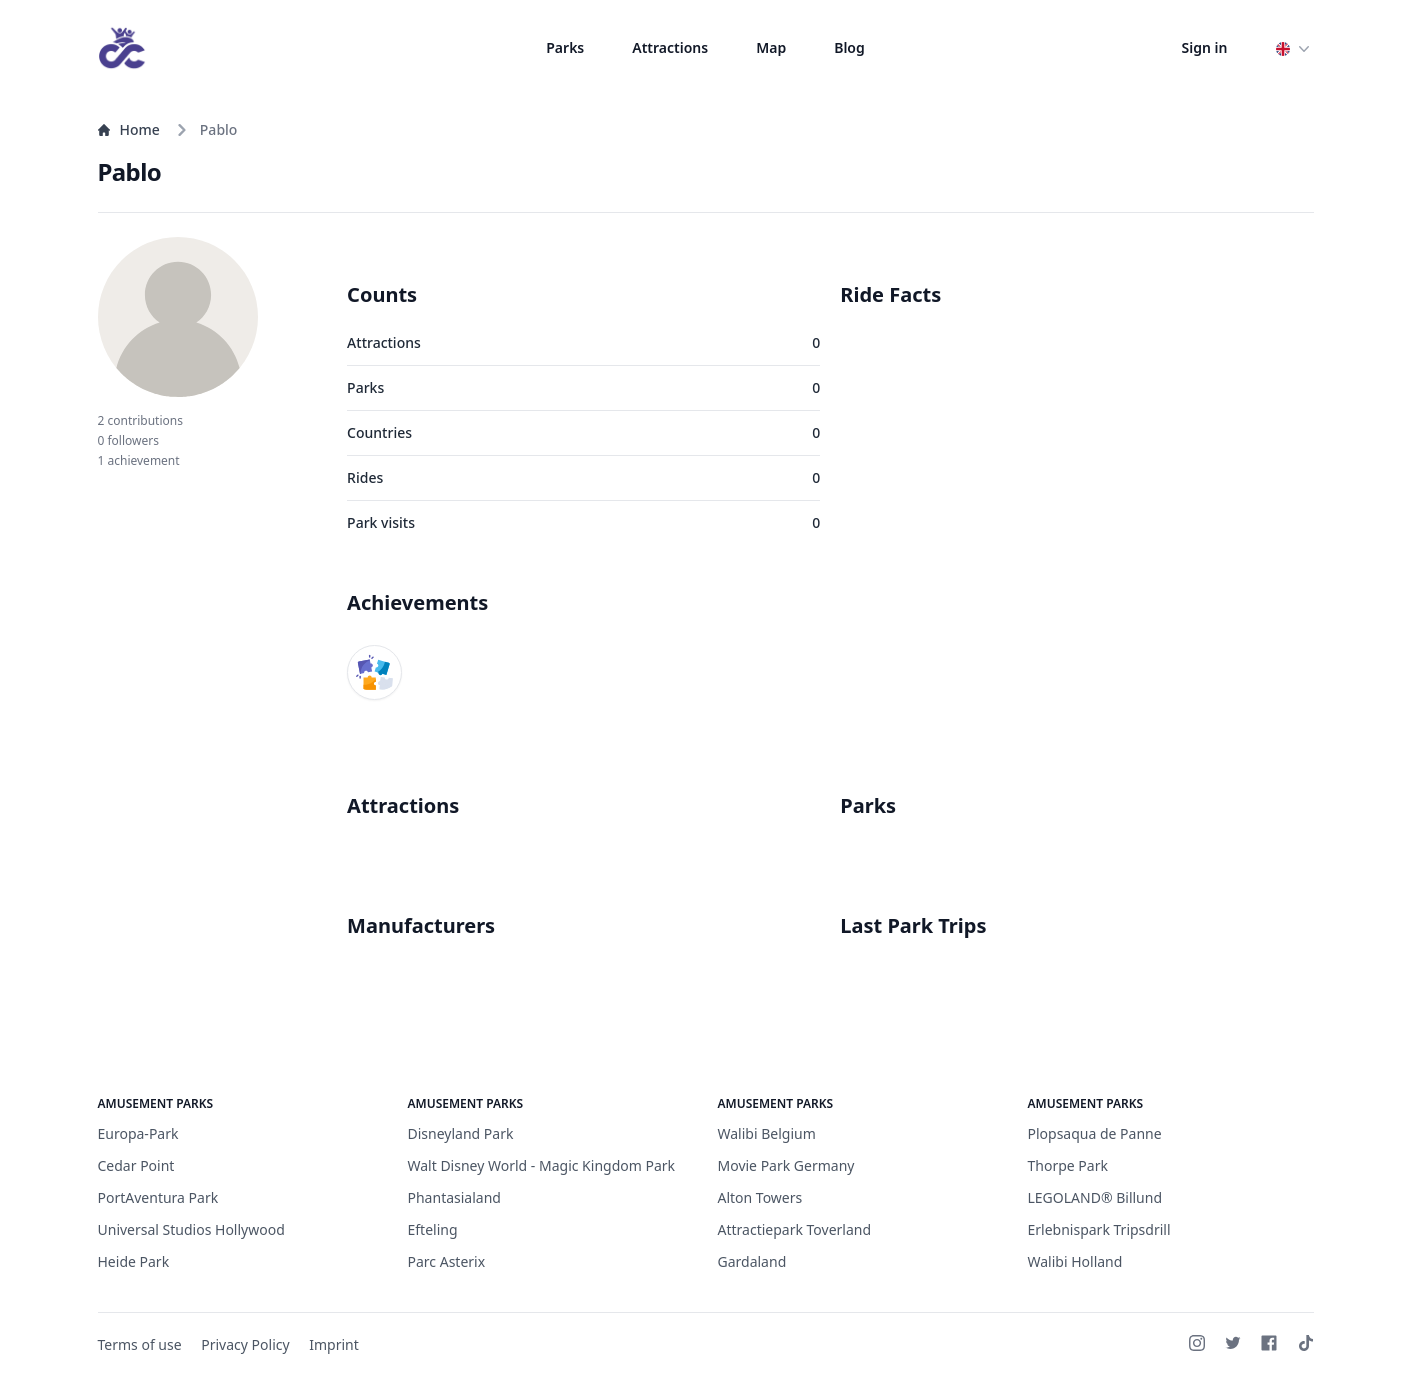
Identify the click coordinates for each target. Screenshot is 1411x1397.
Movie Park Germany (786, 1165)
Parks (565, 47)
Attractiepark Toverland (795, 1229)
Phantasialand (454, 1197)
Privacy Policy (245, 1344)
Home (129, 129)
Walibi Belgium (767, 1133)
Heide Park (134, 1261)
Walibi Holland (1075, 1261)
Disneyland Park (461, 1133)
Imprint (334, 1344)
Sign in (1205, 47)
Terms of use (140, 1344)
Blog (849, 47)
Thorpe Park (1068, 1165)
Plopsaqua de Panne (1095, 1133)
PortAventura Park (158, 1197)
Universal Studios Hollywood (191, 1229)
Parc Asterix (447, 1261)
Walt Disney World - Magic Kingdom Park (542, 1165)
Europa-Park (138, 1133)
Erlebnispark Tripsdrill (1099, 1229)
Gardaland (752, 1261)
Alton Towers (760, 1197)
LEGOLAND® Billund (1095, 1197)
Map (771, 47)
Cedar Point (136, 1165)
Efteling (433, 1229)
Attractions (670, 47)
